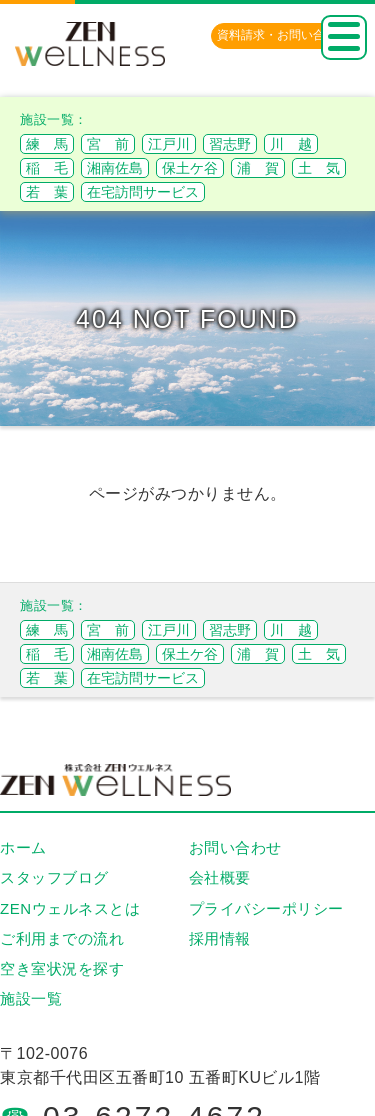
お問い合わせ (235, 847)
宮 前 (108, 144)
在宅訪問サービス (143, 192)
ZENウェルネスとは (70, 908)
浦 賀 (258, 168)
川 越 (291, 144)
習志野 (230, 144)
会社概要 (220, 877)
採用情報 (220, 938)
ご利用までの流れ (62, 938)
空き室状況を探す (62, 968)
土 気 (319, 168)
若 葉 (47, 192)
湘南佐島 (115, 168)
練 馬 (47, 144)
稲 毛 (47, 168)
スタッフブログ (54, 877)
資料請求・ (283, 35)
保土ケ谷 (190, 168)
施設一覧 (31, 998)
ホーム (23, 847)
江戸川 (169, 144)
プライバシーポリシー (266, 908)
